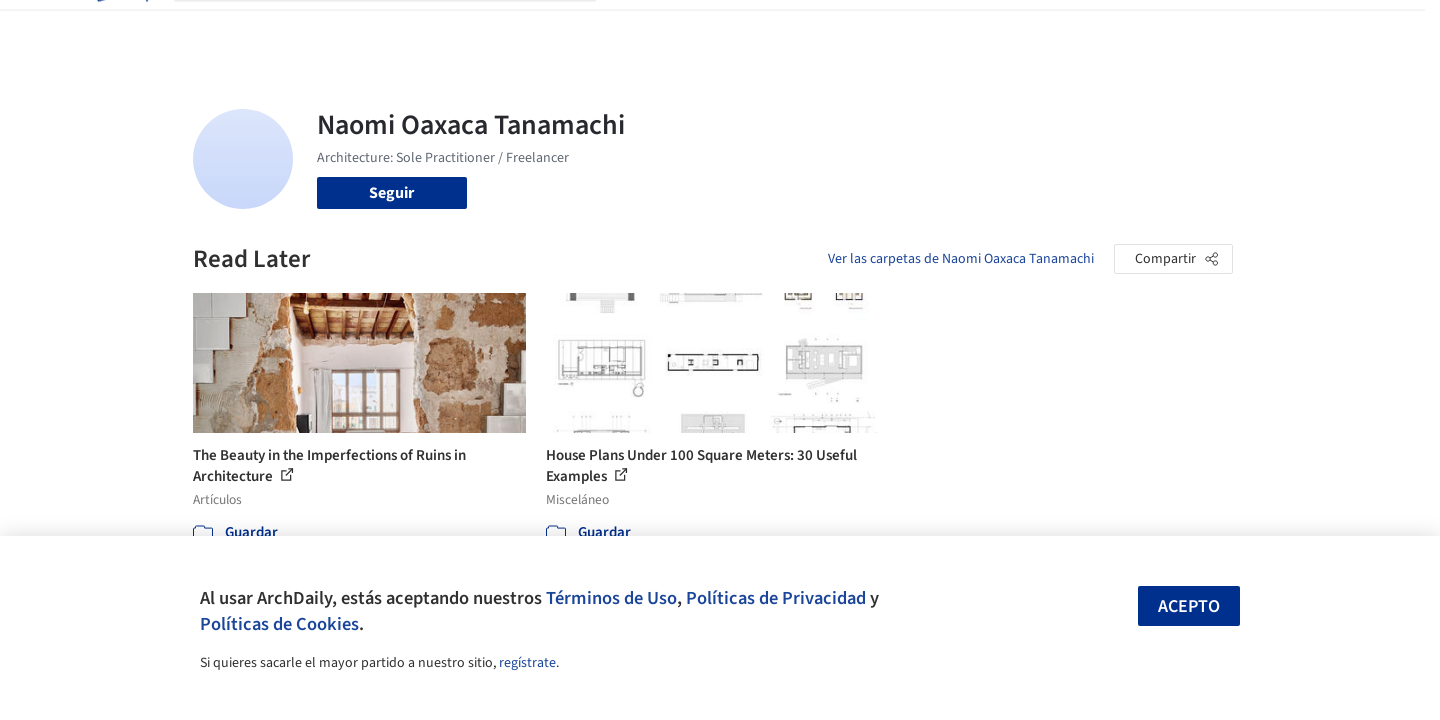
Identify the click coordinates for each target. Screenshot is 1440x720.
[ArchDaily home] (121, 28)
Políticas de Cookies (279, 624)
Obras (637, 28)
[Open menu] (1321, 28)
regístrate (527, 663)
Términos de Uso (611, 598)
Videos (981, 28)
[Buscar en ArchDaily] (401, 28)
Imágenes (707, 28)
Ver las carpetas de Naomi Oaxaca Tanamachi (961, 259)
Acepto (1189, 606)
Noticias (914, 28)
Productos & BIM (813, 28)
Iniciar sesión (1089, 28)
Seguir (391, 193)
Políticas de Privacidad (776, 598)
